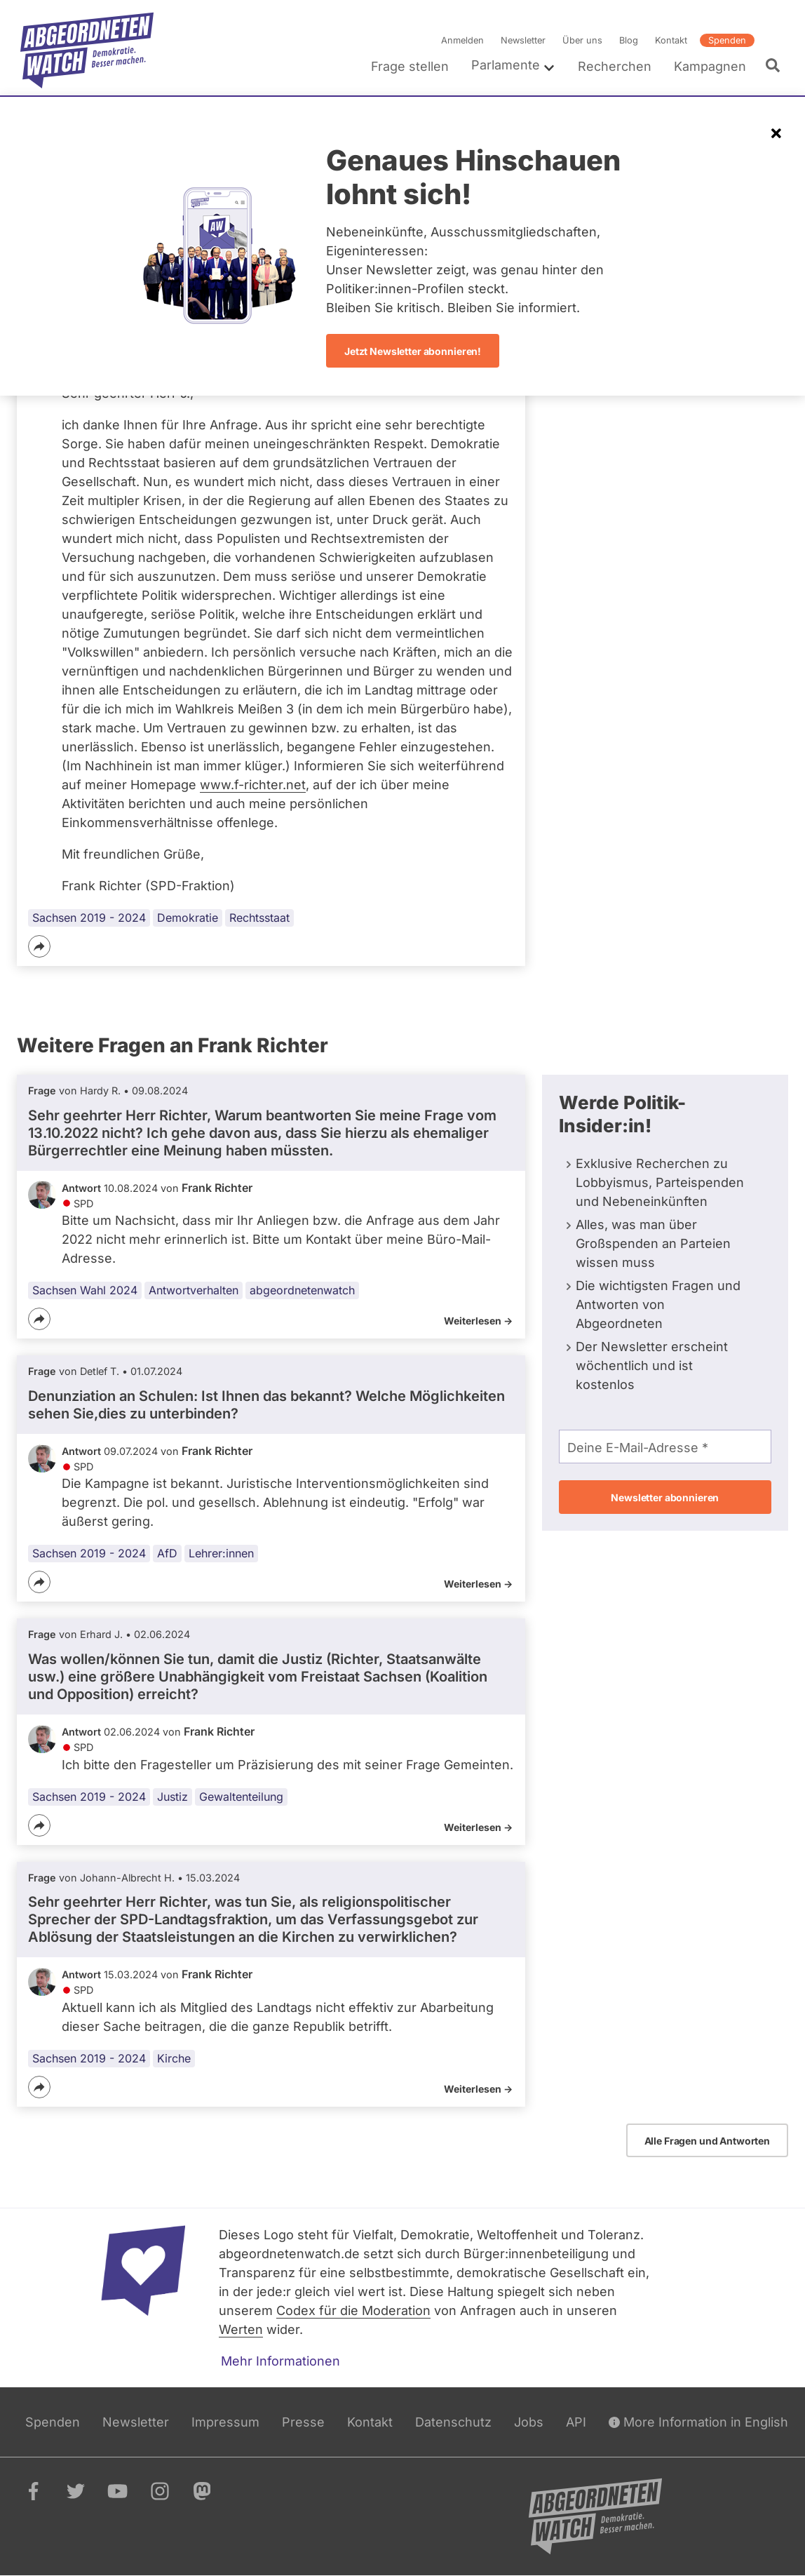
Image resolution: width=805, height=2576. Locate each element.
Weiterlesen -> (478, 1321)
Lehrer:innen (221, 1554)
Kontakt (671, 40)
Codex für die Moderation (353, 2310)
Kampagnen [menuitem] (710, 66)
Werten (241, 2329)
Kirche (174, 2058)
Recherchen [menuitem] (614, 66)
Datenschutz (453, 2422)
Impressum (225, 2422)
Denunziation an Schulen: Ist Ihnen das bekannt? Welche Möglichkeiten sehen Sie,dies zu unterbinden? (266, 1405)
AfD (167, 1554)
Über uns (582, 40)
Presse (303, 2422)
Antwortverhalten (193, 1290)
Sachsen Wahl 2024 (84, 1290)
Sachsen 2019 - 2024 (89, 918)
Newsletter (523, 40)
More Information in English (698, 2422)
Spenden (727, 40)
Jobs (528, 2422)
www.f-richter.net (253, 784)
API (576, 2422)
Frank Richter (217, 1188)
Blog (628, 40)
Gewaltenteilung (241, 1797)
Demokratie (187, 918)
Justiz (172, 1797)
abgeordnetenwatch (302, 1290)
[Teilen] (39, 946)
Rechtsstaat (259, 918)
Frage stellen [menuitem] (410, 66)
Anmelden (462, 40)
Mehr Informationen (280, 2361)
